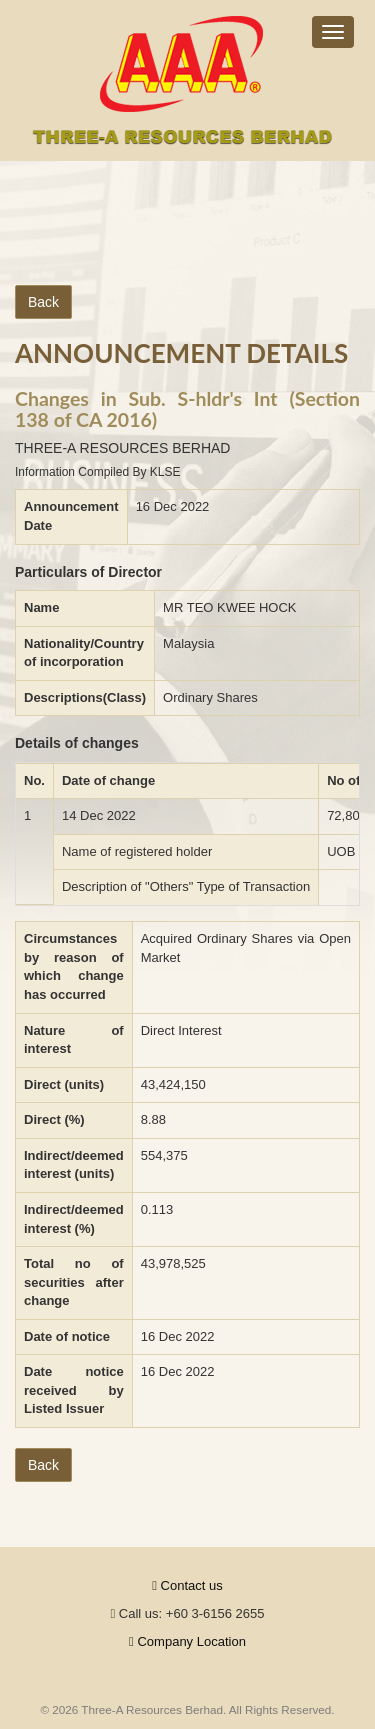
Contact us (187, 1585)
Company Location (187, 1641)
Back (43, 302)
